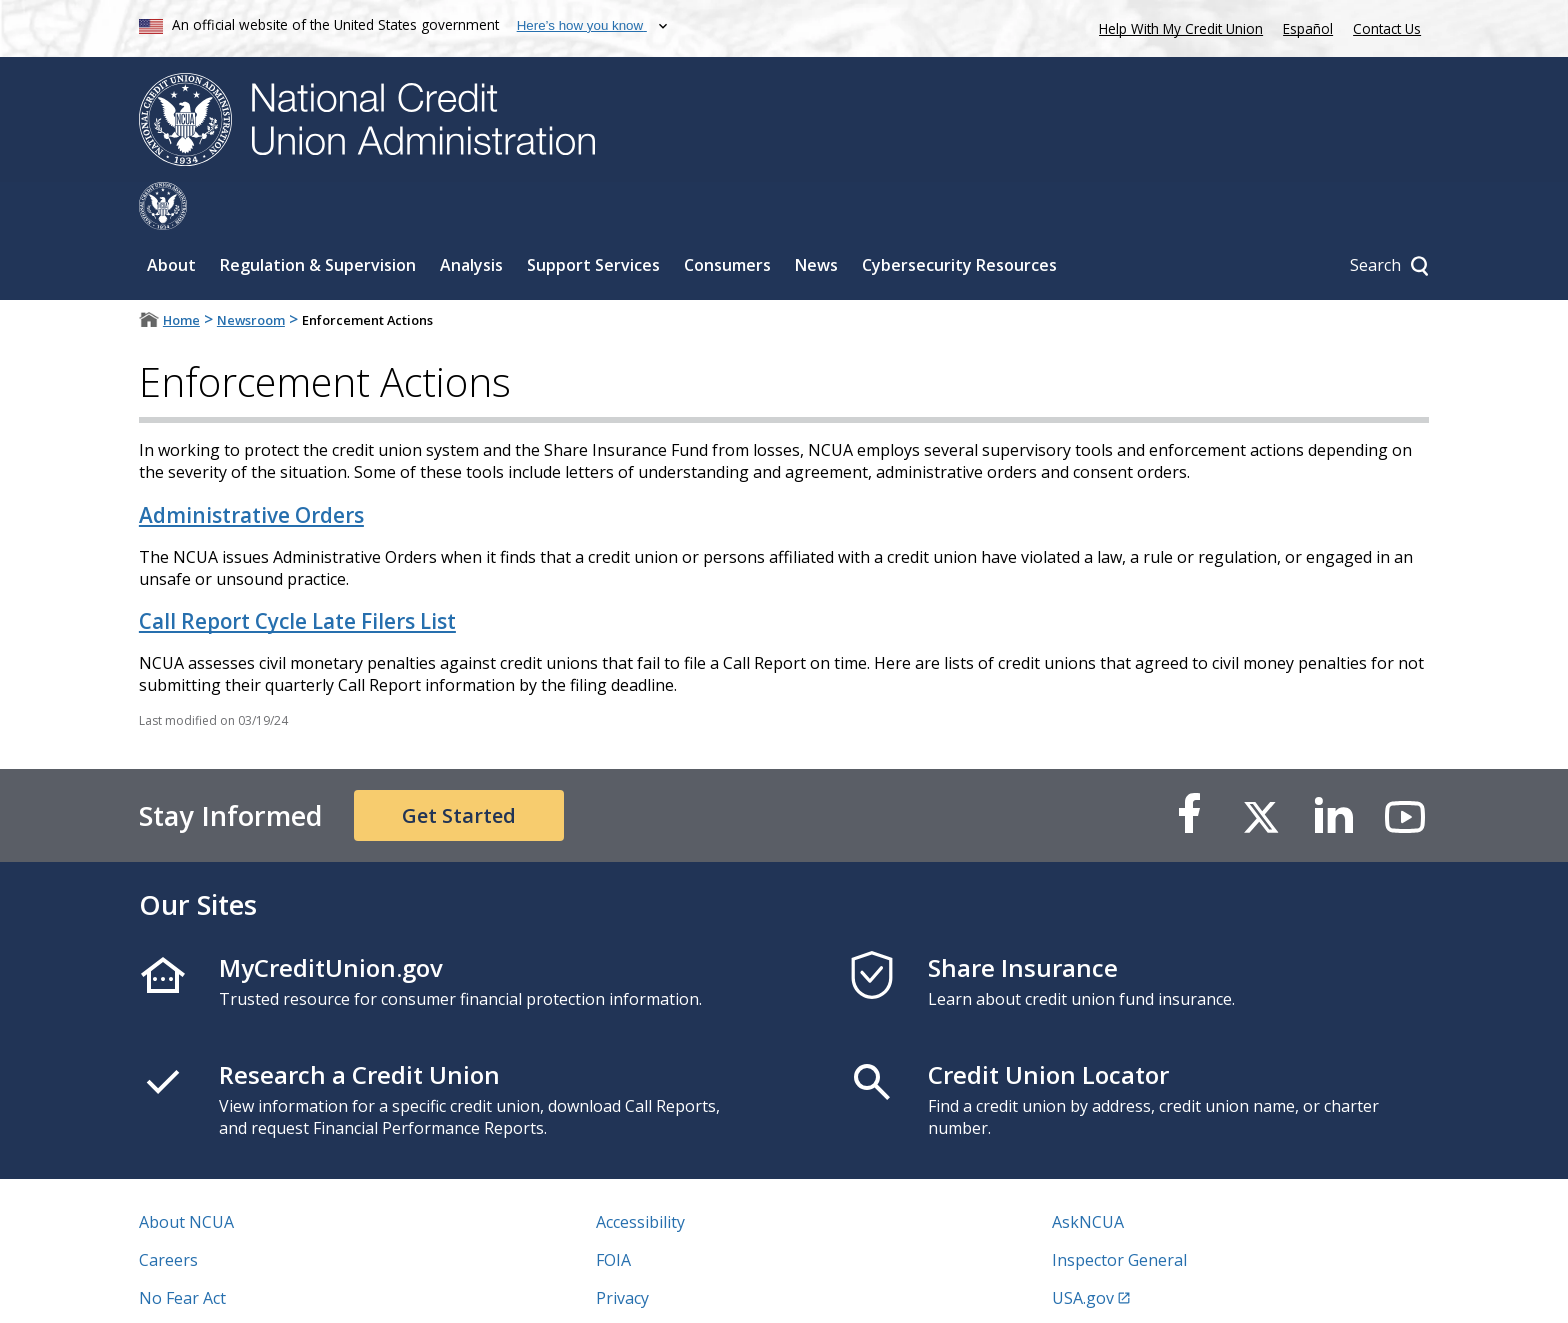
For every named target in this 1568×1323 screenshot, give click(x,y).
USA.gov (1083, 1250)
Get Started (459, 767)
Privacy (622, 1250)
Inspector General (1119, 1212)
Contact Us (1387, 28)
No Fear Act (182, 1250)
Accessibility (640, 1174)
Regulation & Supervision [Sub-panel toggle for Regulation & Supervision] (318, 217)
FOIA (613, 1212)
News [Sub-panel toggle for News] (816, 217)
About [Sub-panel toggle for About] (171, 217)
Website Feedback (663, 1288)
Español (1308, 28)
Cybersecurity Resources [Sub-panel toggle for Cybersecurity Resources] (959, 217)
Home (181, 272)
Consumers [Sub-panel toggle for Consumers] (727, 217)
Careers (168, 1212)
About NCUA (186, 1174)
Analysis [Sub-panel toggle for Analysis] (471, 217)
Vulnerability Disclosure (228, 1288)
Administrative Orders (251, 467)
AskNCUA (1088, 1174)
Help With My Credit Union (1177, 26)
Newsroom (251, 272)
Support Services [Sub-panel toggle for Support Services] (593, 217)
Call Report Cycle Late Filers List (297, 573)
